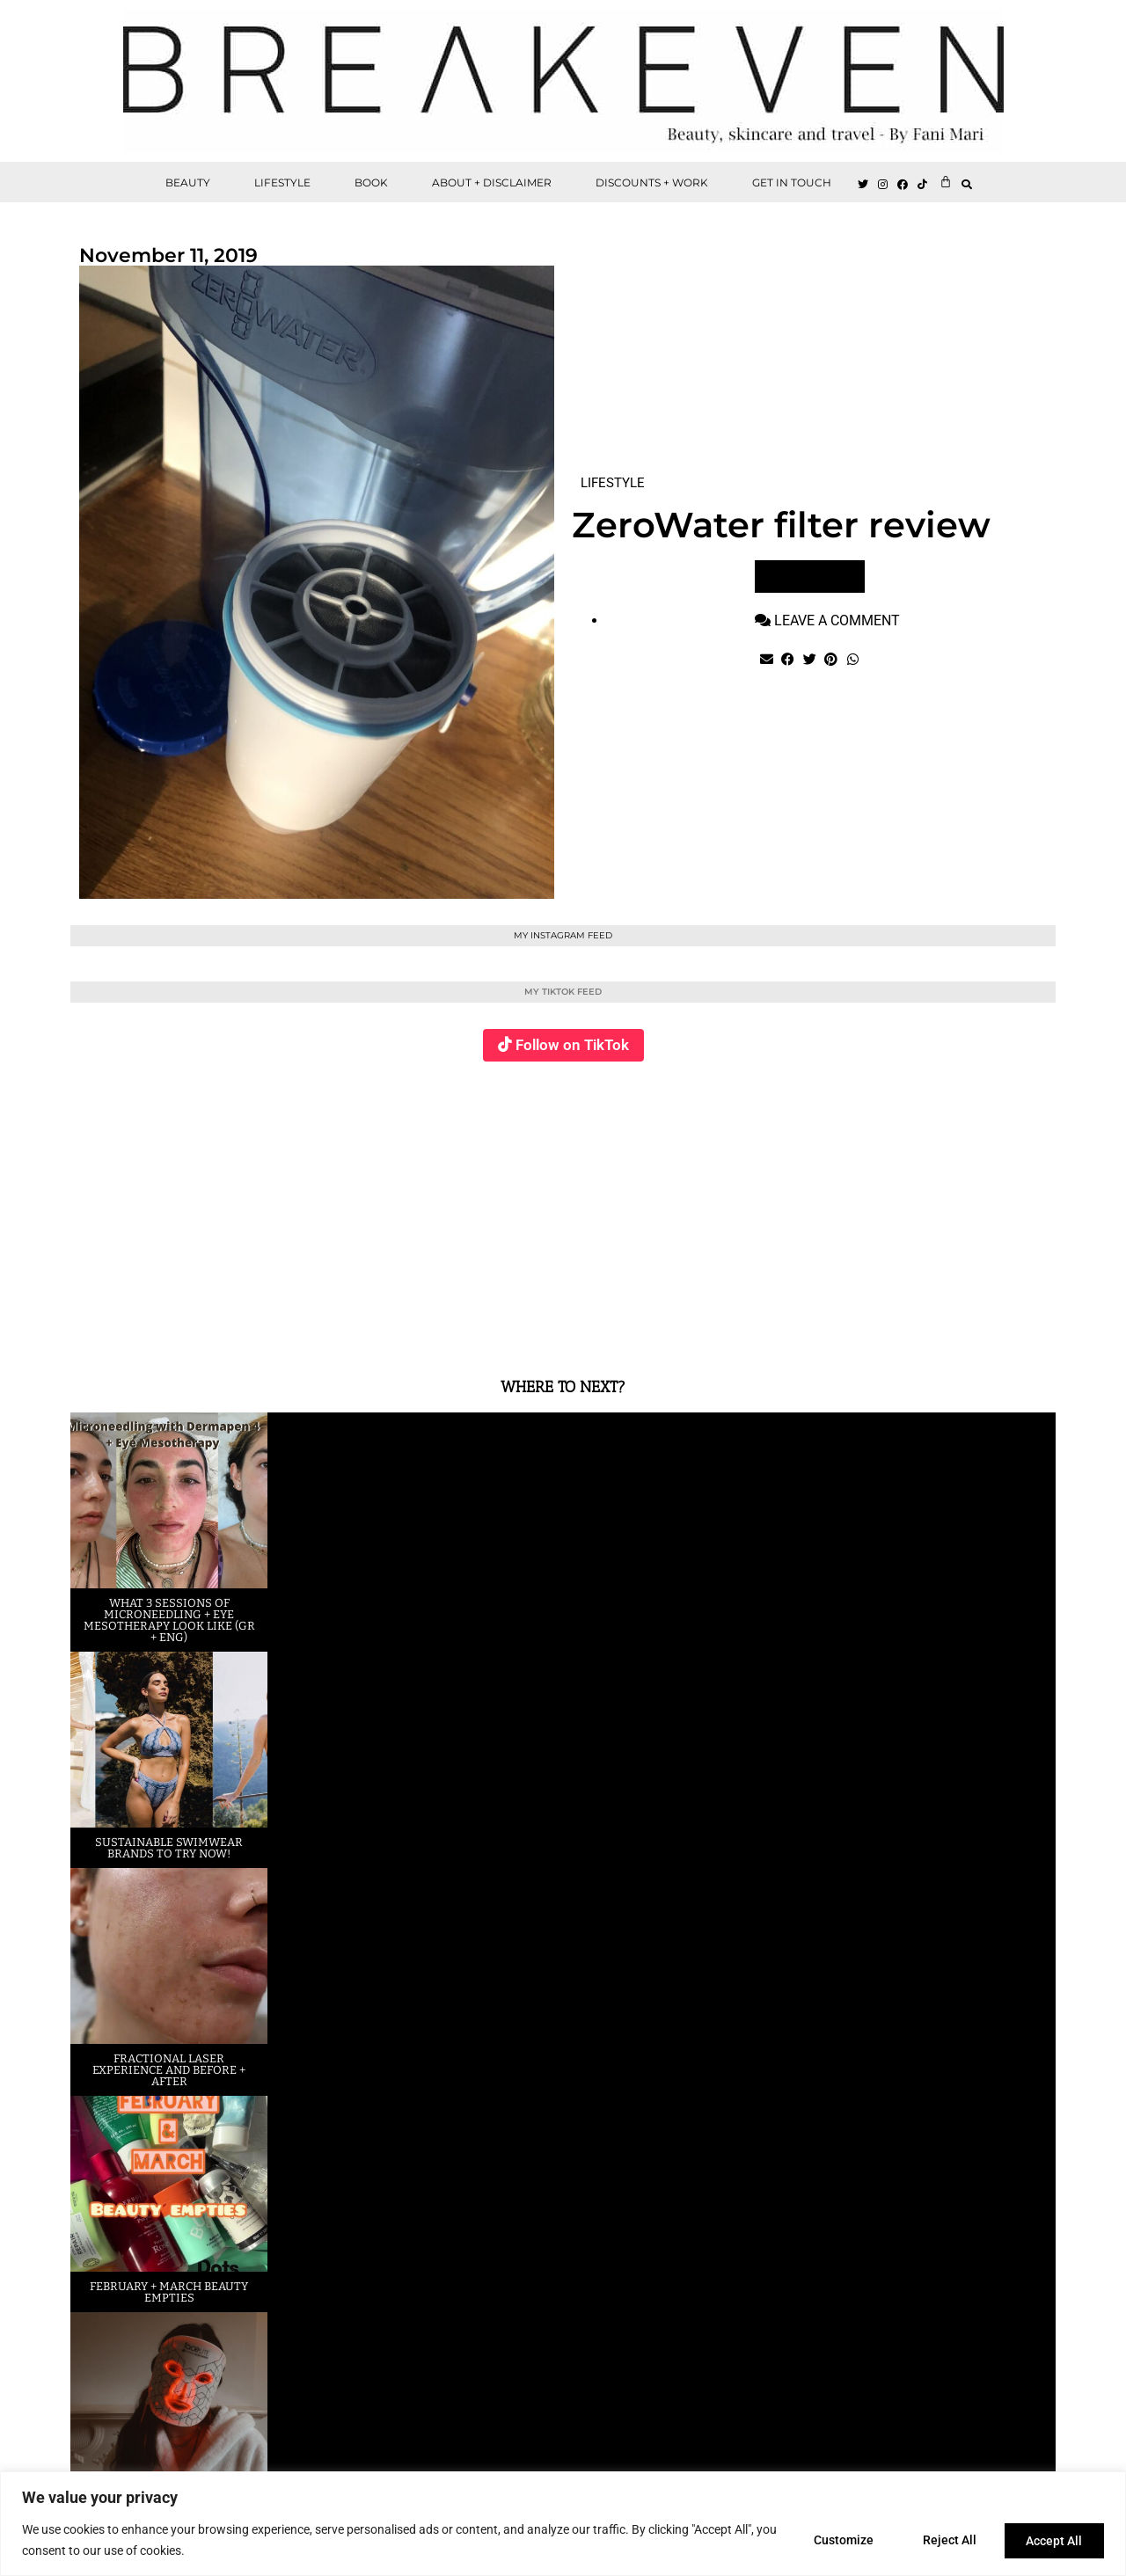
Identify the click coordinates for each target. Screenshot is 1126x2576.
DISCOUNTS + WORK (652, 182)
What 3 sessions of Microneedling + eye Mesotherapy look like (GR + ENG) (169, 1620)
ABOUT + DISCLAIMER (492, 182)
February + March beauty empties (169, 2292)
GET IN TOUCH (791, 182)
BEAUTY (187, 182)
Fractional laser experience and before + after (168, 2070)
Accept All (1052, 2540)
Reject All (942, 2540)
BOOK (371, 182)
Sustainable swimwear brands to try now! (169, 1847)
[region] (563, 2523)
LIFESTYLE (282, 182)
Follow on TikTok (572, 1045)
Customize (831, 2540)
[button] (967, 184)
